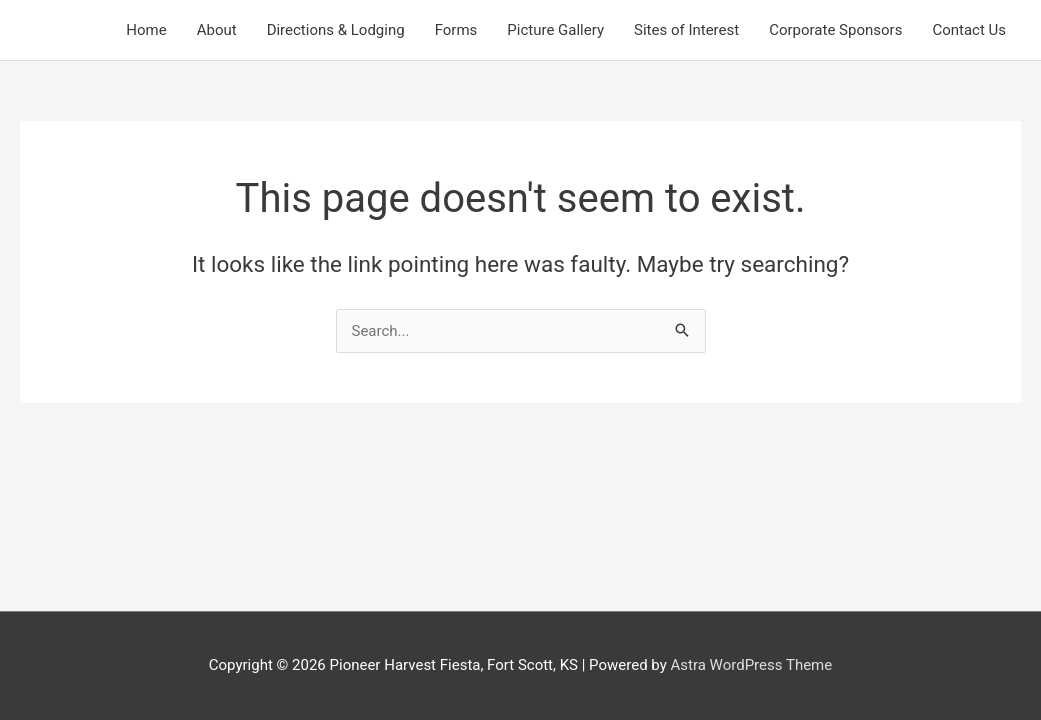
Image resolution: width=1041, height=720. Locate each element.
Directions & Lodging (336, 30)
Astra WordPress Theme (752, 665)
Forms (456, 30)
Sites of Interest (686, 30)
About (217, 30)
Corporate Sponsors (835, 30)
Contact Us (969, 30)
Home (146, 30)
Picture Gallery (555, 30)
